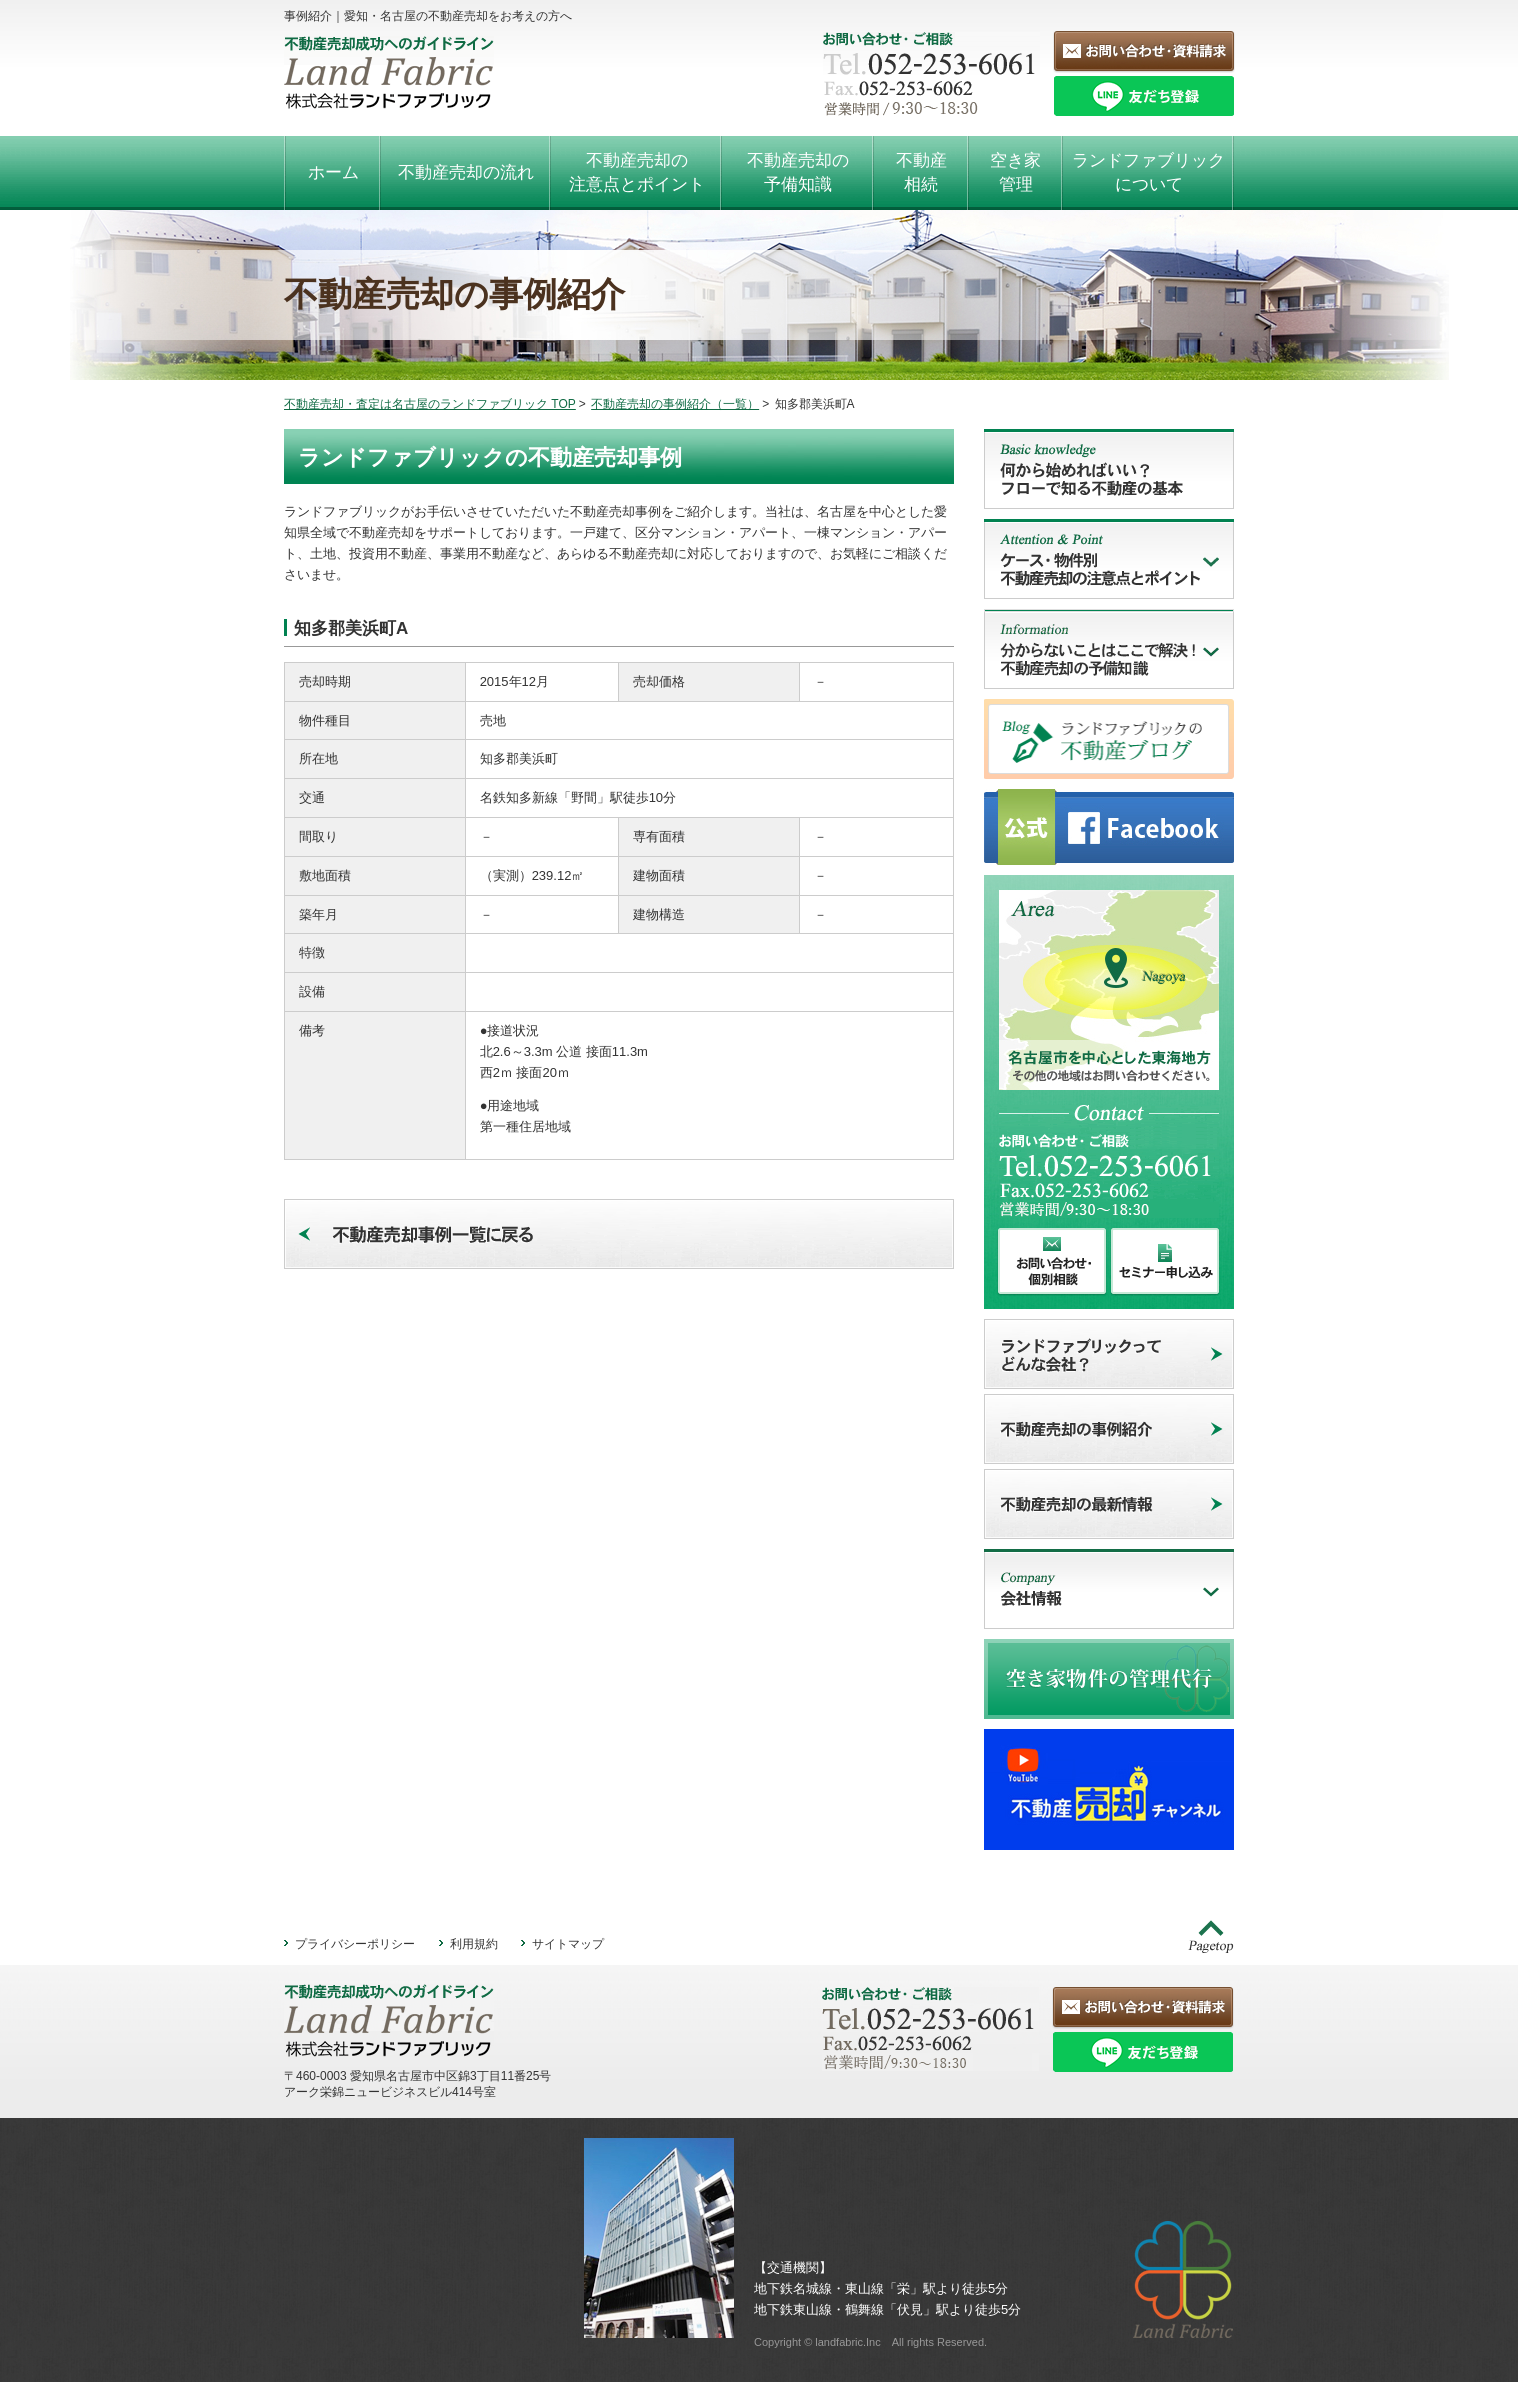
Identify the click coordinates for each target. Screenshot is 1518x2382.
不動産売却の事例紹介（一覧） (675, 404)
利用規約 (474, 1943)
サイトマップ (568, 1943)
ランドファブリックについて (1148, 172)
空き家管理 (1015, 172)
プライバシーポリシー (355, 1943)
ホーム (333, 172)
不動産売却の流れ (466, 172)
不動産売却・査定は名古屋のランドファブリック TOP (430, 404)
